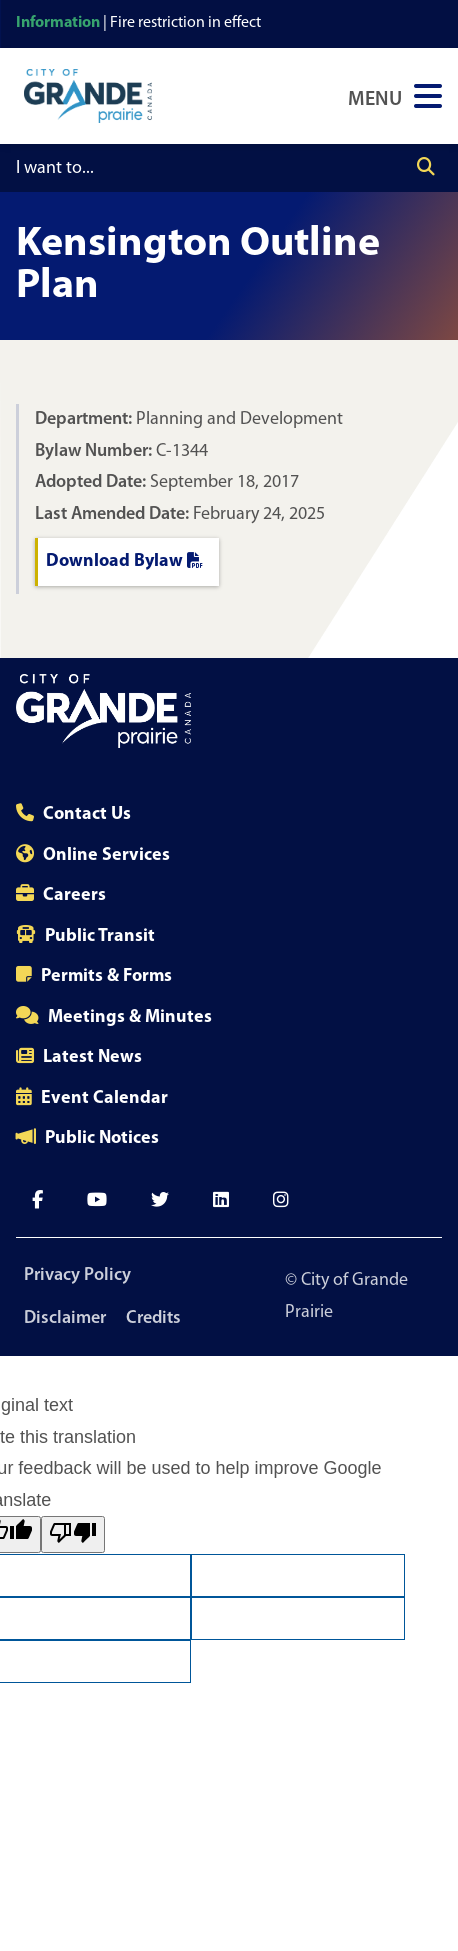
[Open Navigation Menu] (395, 96)
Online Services (106, 855)
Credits (153, 1318)
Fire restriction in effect (185, 23)
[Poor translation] (73, 1534)
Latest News (92, 1057)
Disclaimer (65, 1318)
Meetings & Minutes (130, 1017)
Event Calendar (104, 1098)
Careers (74, 895)
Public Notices (102, 1138)
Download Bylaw (124, 561)
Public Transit (100, 936)
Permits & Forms (106, 976)
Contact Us (87, 814)
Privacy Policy (77, 1275)
